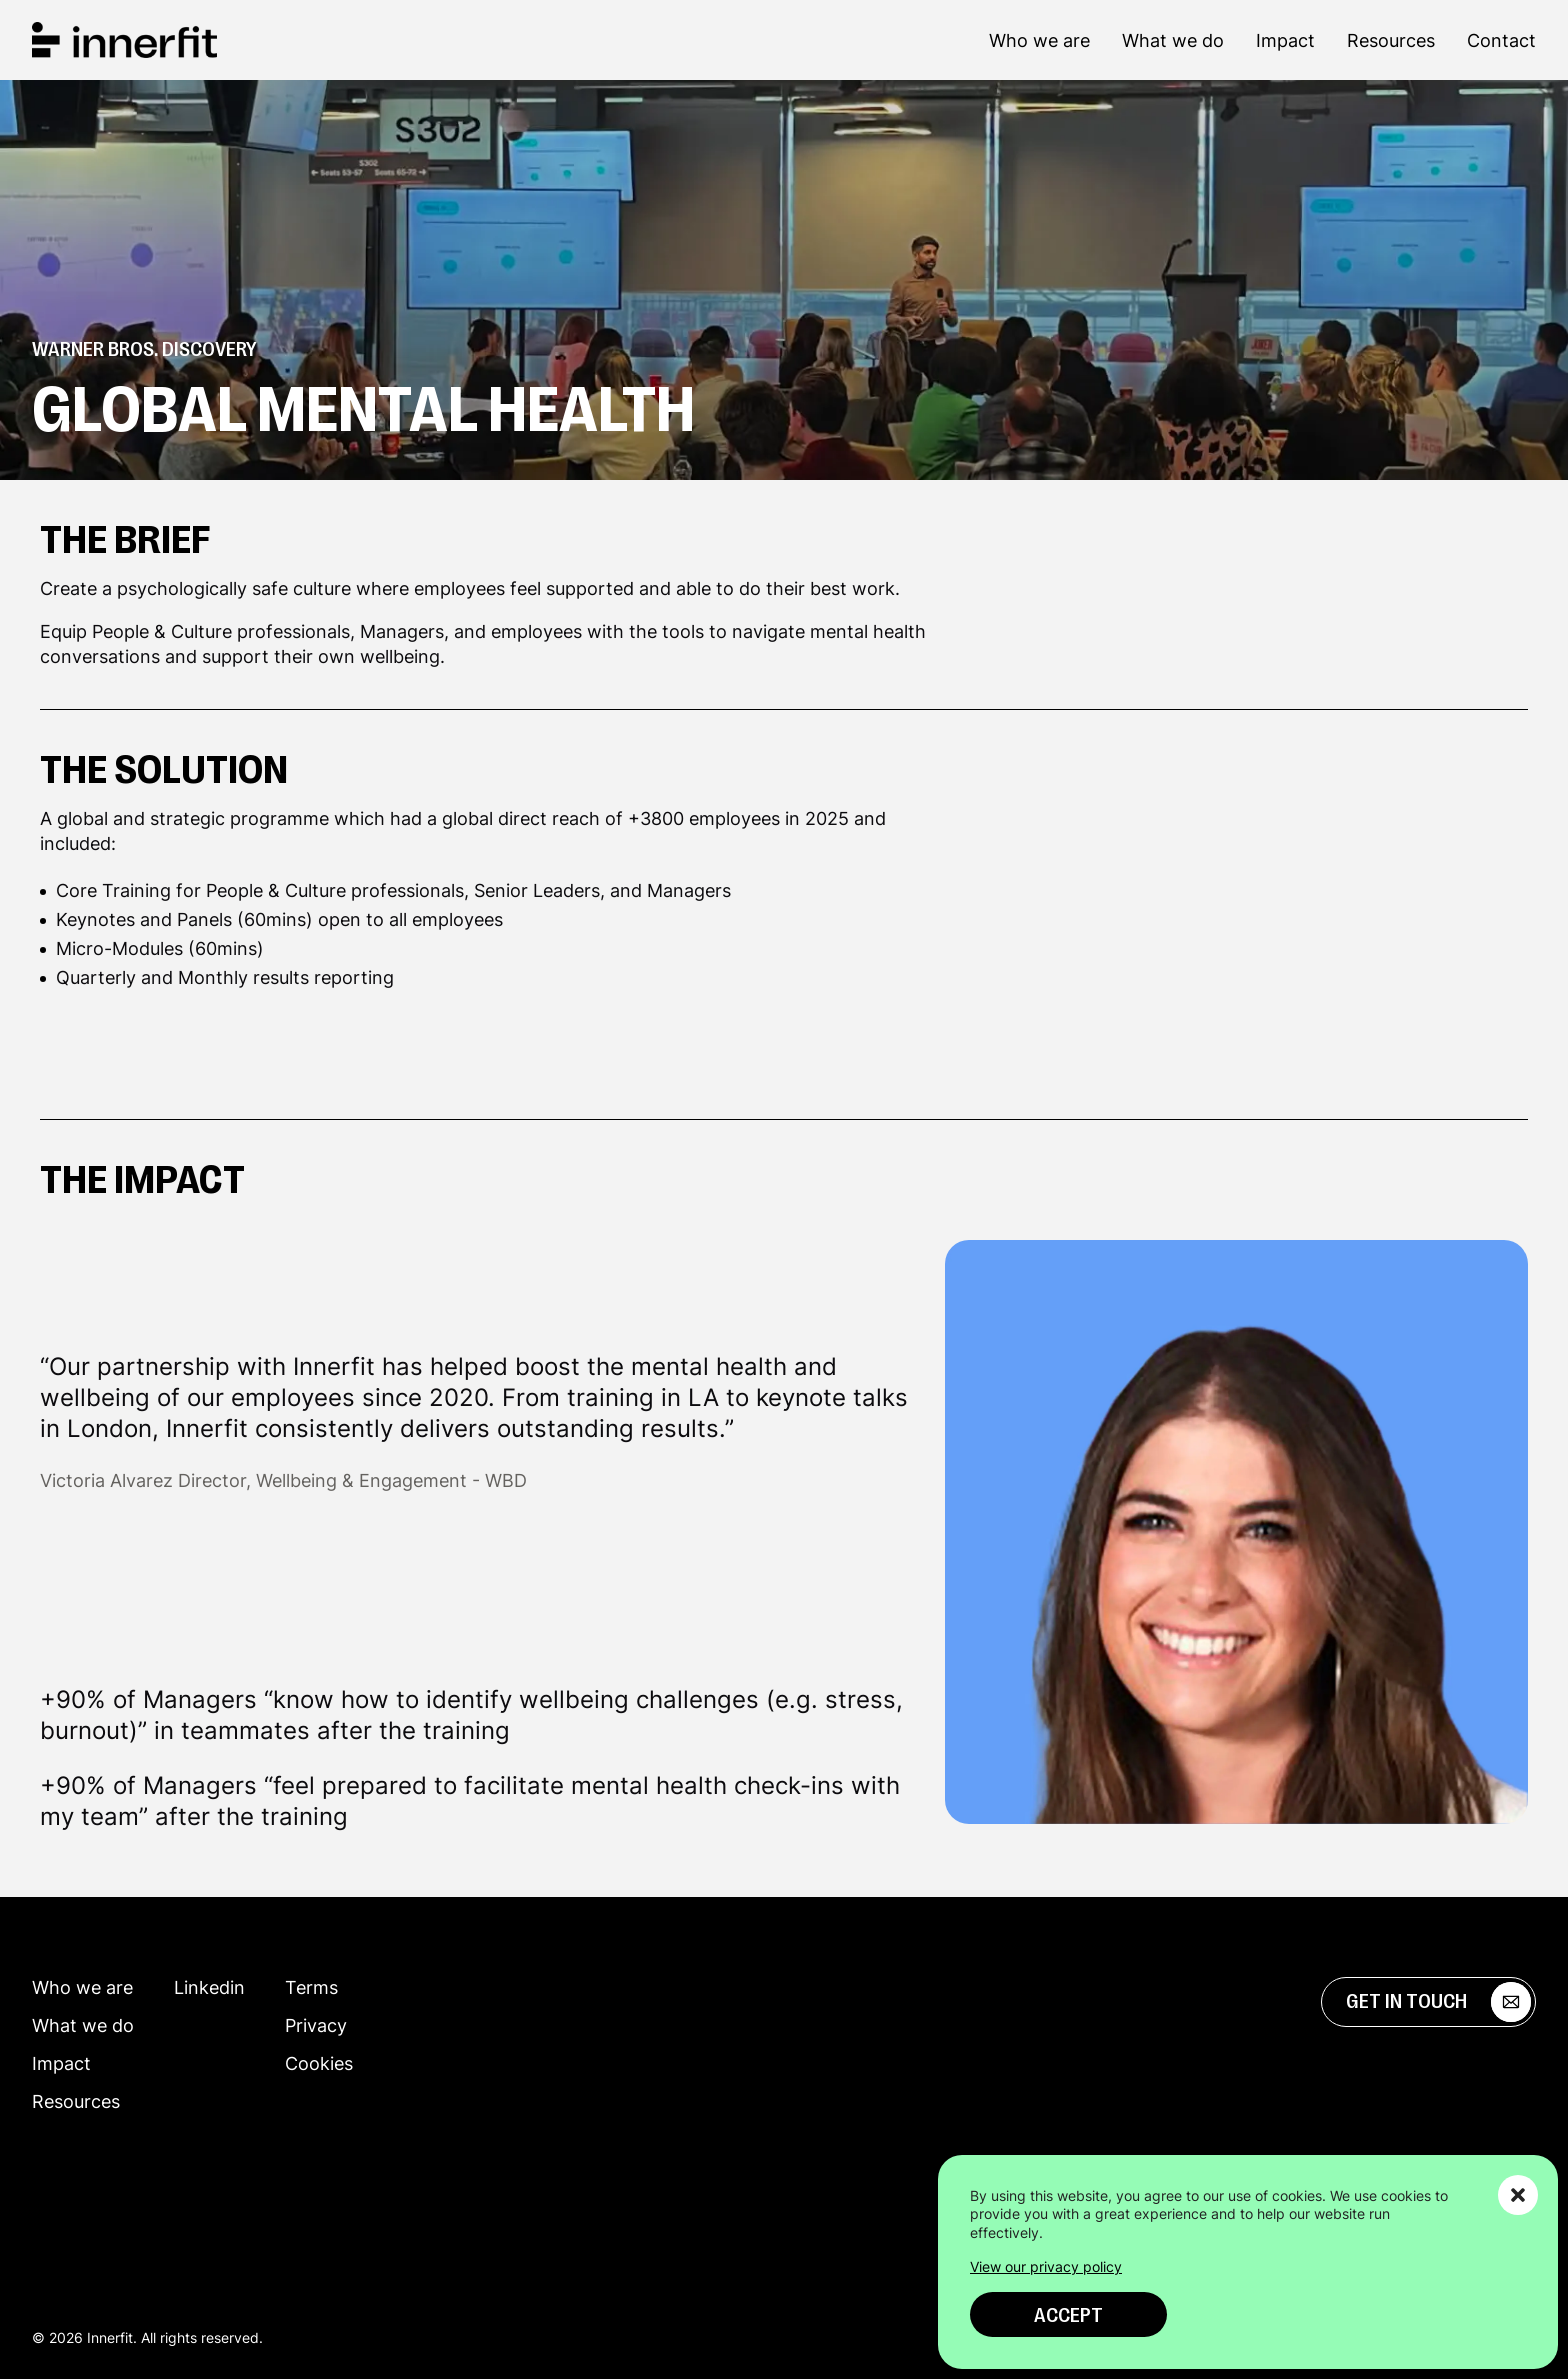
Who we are (1039, 40)
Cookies (319, 2063)
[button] (1518, 2195)
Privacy (316, 2025)
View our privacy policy (1046, 2266)
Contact (1501, 40)
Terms (311, 1987)
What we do (1173, 40)
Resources (1391, 40)
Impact (1285, 40)
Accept (1068, 2315)
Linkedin (209, 1987)
